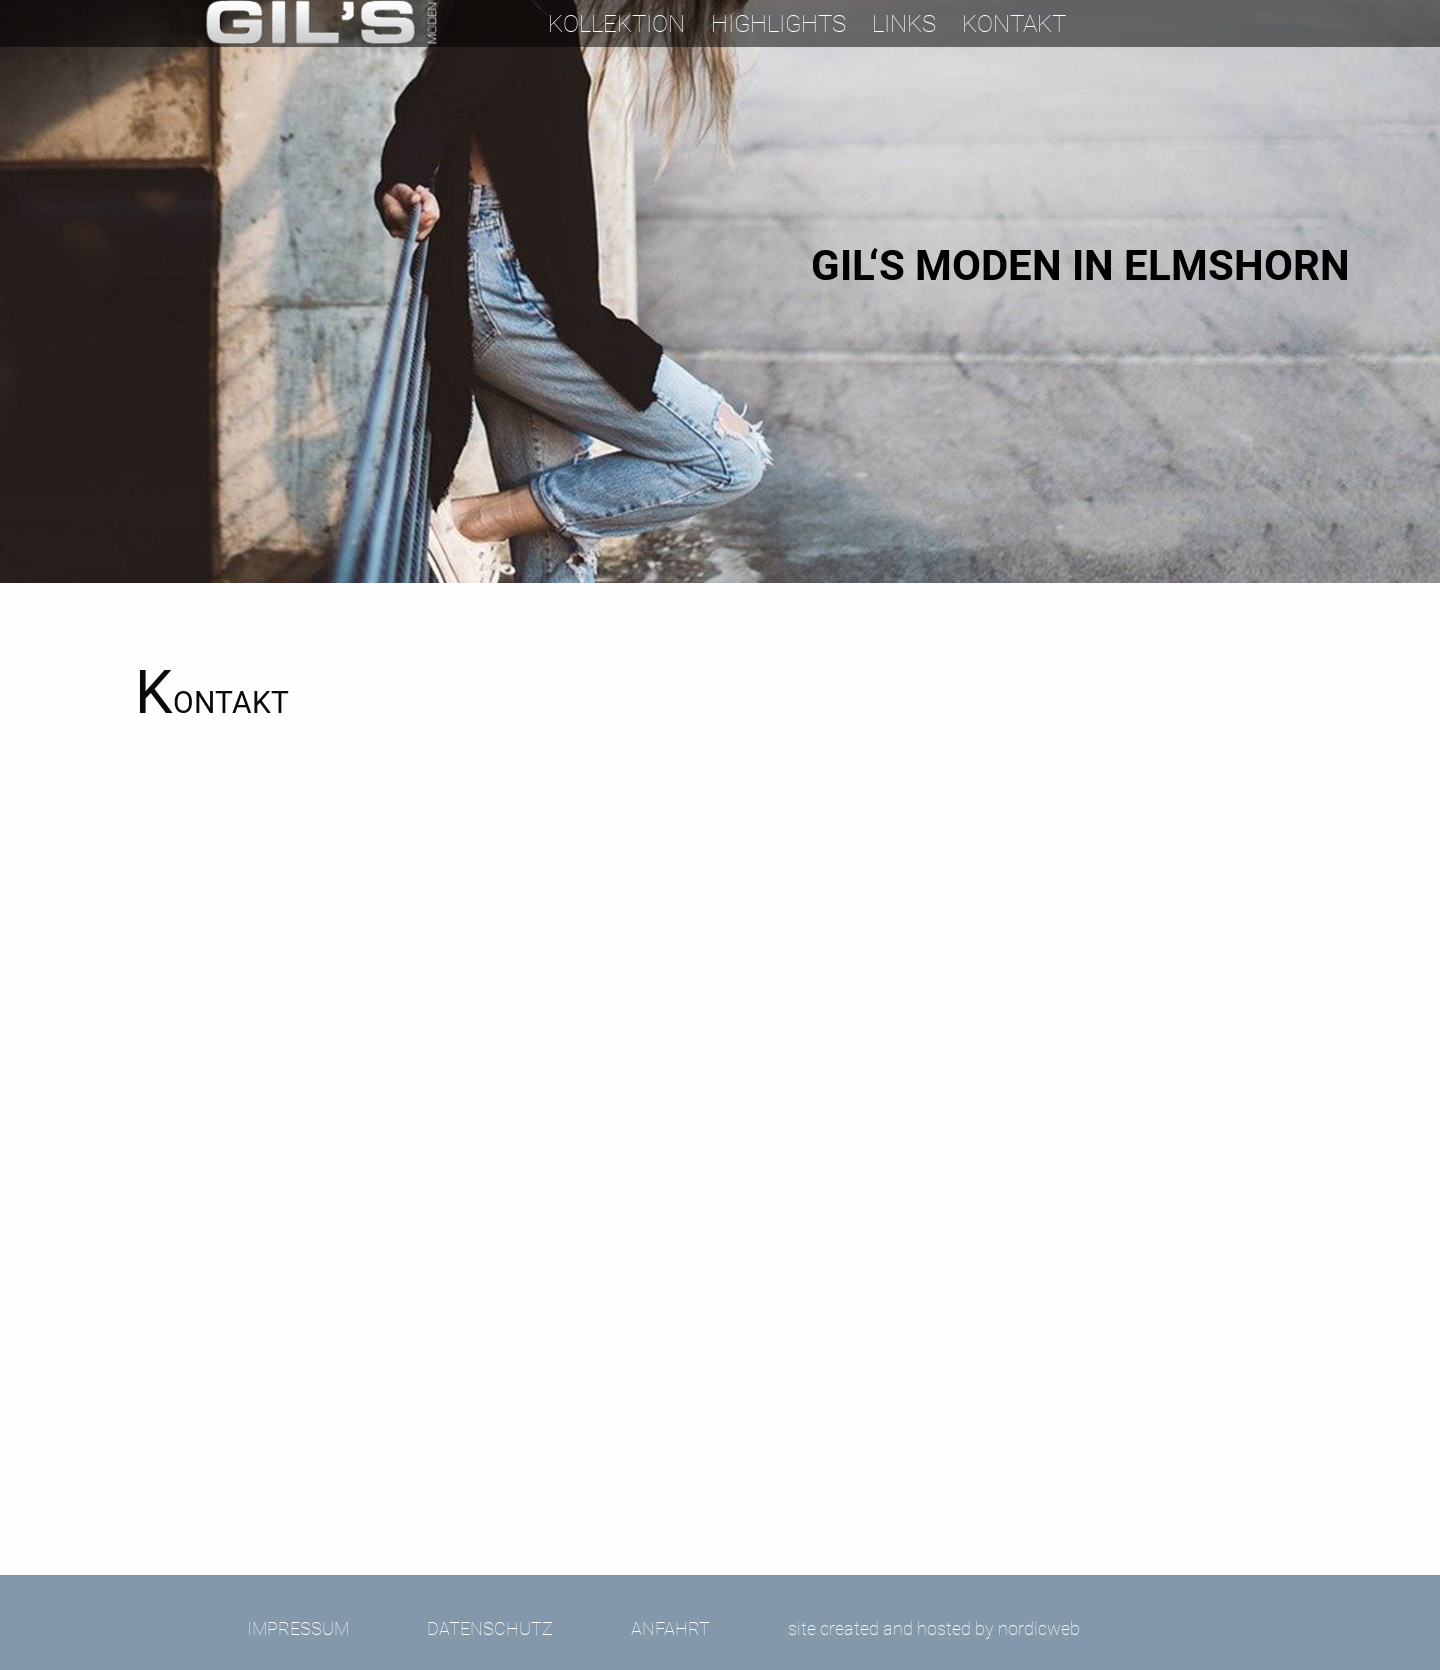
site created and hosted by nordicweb (934, 1628)
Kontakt (1014, 24)
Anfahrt (670, 1628)
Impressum (298, 1628)
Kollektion (616, 24)
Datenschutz (490, 1628)
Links (904, 24)
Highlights (778, 24)
